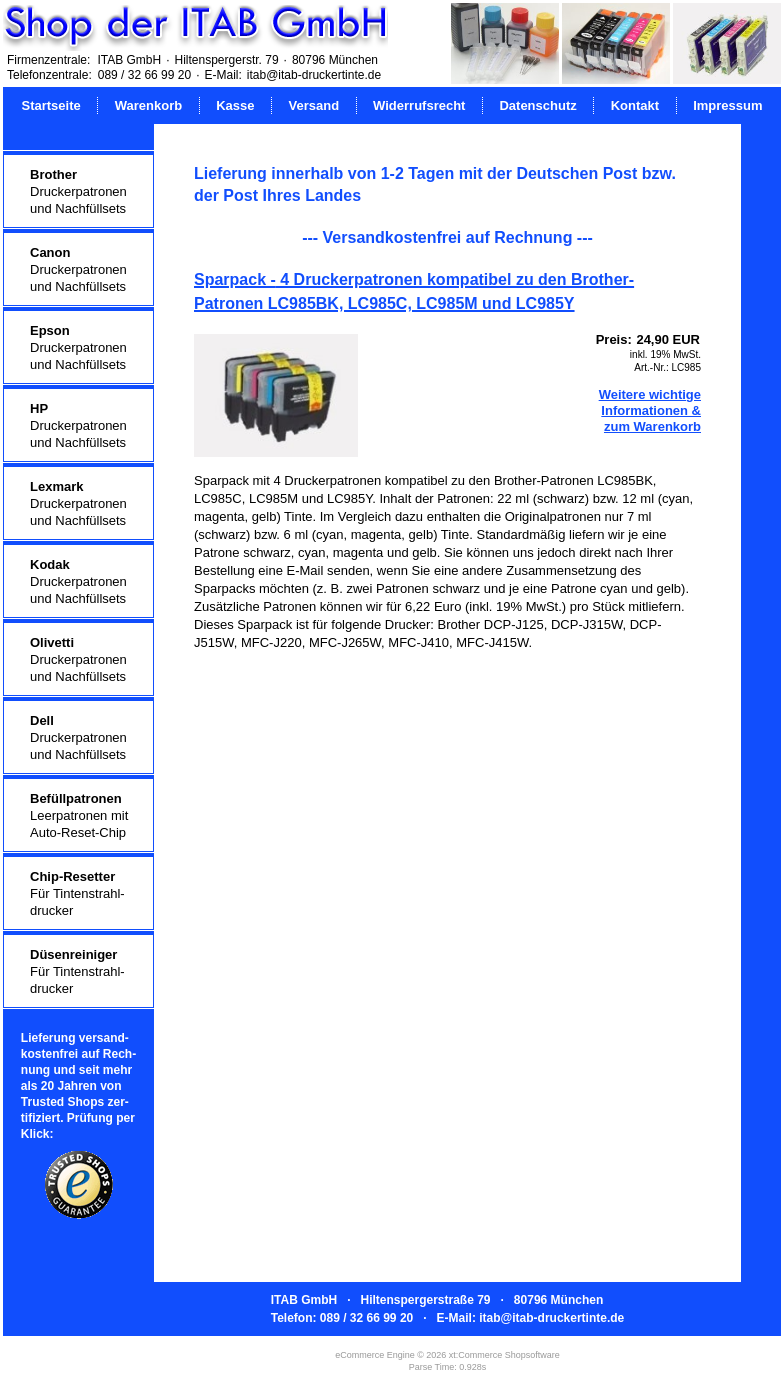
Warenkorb (148, 105)
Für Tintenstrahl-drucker (77, 893)
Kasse (235, 105)
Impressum (727, 105)
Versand (313, 105)
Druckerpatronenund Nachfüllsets (78, 191)
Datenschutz (537, 105)
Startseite (51, 105)
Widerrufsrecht (419, 105)
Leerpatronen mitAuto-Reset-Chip (79, 815)
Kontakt (635, 105)
